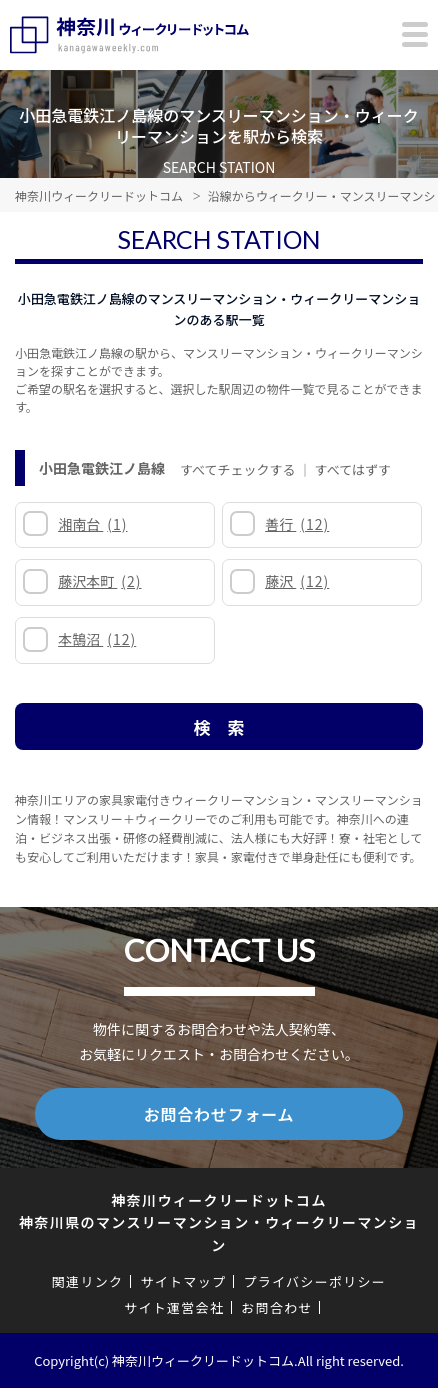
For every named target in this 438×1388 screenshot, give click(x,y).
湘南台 (92, 524)
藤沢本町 (99, 581)
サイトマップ (183, 1281)
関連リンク (88, 1281)
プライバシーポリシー (314, 1281)
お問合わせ (277, 1307)
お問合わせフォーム (219, 1114)
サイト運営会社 (174, 1307)
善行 (297, 524)
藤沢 (297, 581)
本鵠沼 (97, 639)
